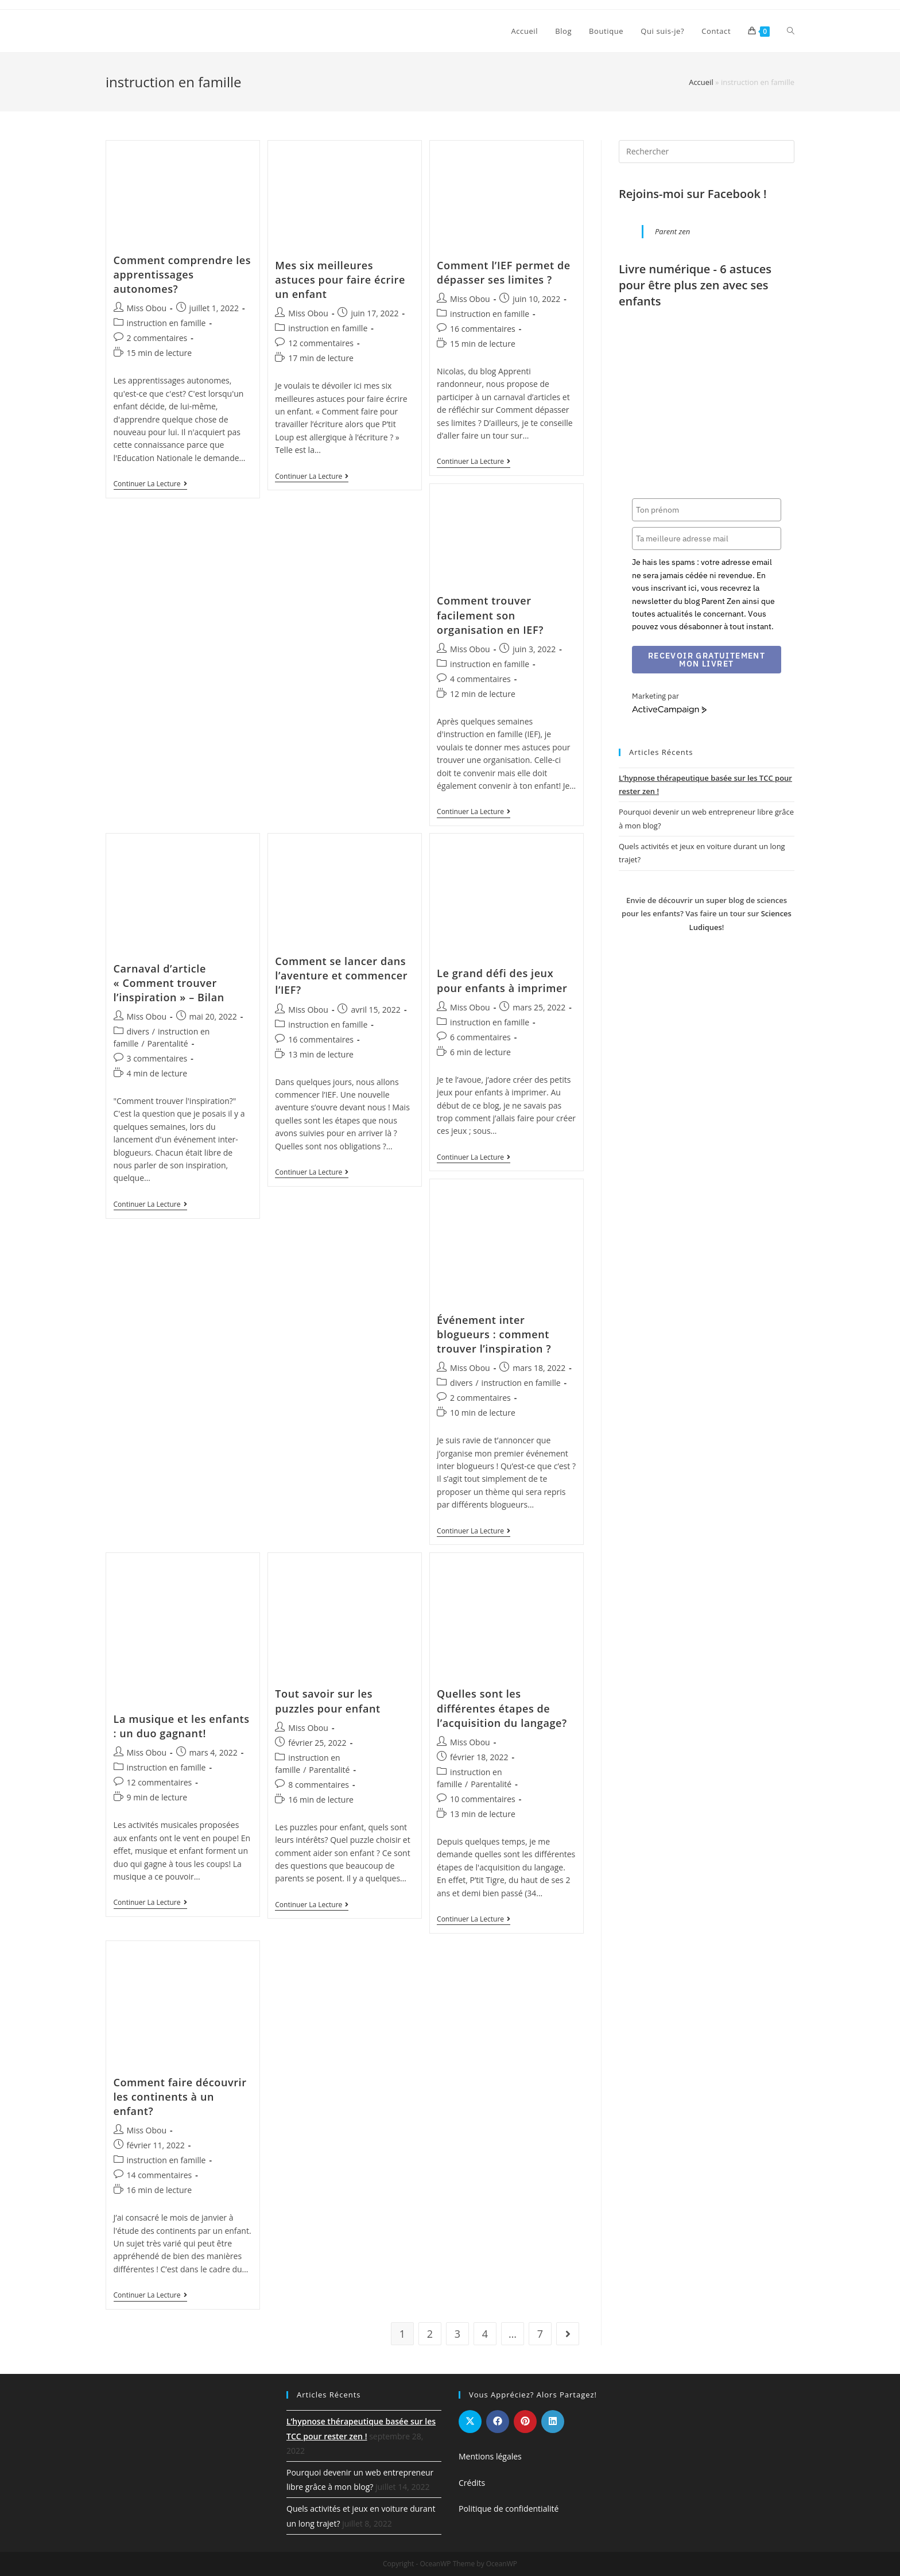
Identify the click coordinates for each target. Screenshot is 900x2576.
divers (138, 1031)
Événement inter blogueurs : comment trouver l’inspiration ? (494, 1334)
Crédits (472, 2482)
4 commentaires (480, 678)
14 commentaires (159, 2175)
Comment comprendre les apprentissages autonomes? (182, 274)
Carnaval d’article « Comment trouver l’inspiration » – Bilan (169, 983)
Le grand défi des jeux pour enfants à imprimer (502, 980)
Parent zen (672, 231)
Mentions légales (490, 2456)
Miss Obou (147, 308)
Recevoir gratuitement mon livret (706, 659)
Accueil (701, 82)
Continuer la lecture (150, 485)
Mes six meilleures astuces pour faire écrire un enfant (340, 279)
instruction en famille (166, 322)
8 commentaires (318, 1784)
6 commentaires (480, 1037)
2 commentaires (157, 337)
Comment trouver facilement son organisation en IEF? (490, 615)
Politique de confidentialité (508, 2508)
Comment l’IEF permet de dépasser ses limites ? (504, 272)
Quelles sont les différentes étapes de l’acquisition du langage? (502, 1708)
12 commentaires (321, 343)
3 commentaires (157, 1058)
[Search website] (790, 31)
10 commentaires (482, 1798)
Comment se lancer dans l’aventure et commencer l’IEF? (341, 975)
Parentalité (168, 1043)
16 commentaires (482, 328)
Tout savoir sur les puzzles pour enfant (327, 1701)
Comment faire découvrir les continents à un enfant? (180, 2096)
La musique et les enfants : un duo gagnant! (182, 1726)
